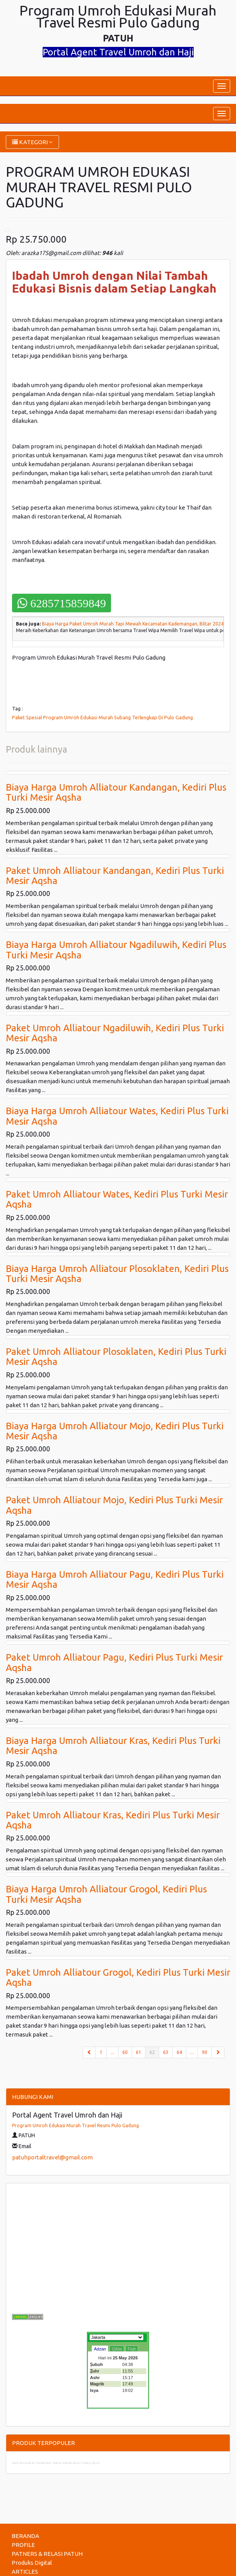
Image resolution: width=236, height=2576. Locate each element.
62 (154, 2052)
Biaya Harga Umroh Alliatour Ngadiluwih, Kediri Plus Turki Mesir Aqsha (116, 949)
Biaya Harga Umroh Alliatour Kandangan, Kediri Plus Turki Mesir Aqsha (116, 792)
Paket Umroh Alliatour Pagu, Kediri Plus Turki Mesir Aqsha (114, 1662)
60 (125, 2052)
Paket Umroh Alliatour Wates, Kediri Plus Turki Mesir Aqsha (117, 1199)
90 (204, 2052)
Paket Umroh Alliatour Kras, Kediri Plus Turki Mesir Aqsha (113, 1820)
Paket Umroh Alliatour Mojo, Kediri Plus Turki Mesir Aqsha (114, 1505)
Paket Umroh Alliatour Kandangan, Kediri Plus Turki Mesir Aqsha (115, 875)
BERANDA (25, 2536)
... (112, 2052)
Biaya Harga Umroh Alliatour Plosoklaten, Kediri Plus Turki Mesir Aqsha (117, 1273)
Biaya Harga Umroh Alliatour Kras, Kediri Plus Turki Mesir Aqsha (113, 1745)
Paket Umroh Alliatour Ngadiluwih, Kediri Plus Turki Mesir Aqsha (115, 1033)
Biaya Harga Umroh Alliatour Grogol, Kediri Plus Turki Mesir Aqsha (106, 1894)
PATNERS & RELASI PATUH (47, 2553)
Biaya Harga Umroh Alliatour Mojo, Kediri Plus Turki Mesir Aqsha (115, 1431)
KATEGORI (32, 142)
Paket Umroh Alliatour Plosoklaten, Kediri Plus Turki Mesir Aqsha (116, 1356)
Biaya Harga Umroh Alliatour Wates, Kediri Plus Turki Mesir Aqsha (117, 1116)
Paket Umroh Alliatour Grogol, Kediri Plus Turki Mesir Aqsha (118, 1977)
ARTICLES (25, 2571)
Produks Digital (32, 2562)
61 (138, 2052)
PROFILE (23, 2545)
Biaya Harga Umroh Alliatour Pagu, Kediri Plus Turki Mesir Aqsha (115, 1579)
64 (179, 2052)
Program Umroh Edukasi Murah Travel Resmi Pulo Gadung (75, 2125)
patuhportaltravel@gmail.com (52, 2157)
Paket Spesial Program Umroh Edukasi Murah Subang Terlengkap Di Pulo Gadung (102, 717)
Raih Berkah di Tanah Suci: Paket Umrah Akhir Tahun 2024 (56, 2463)
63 (165, 2052)
